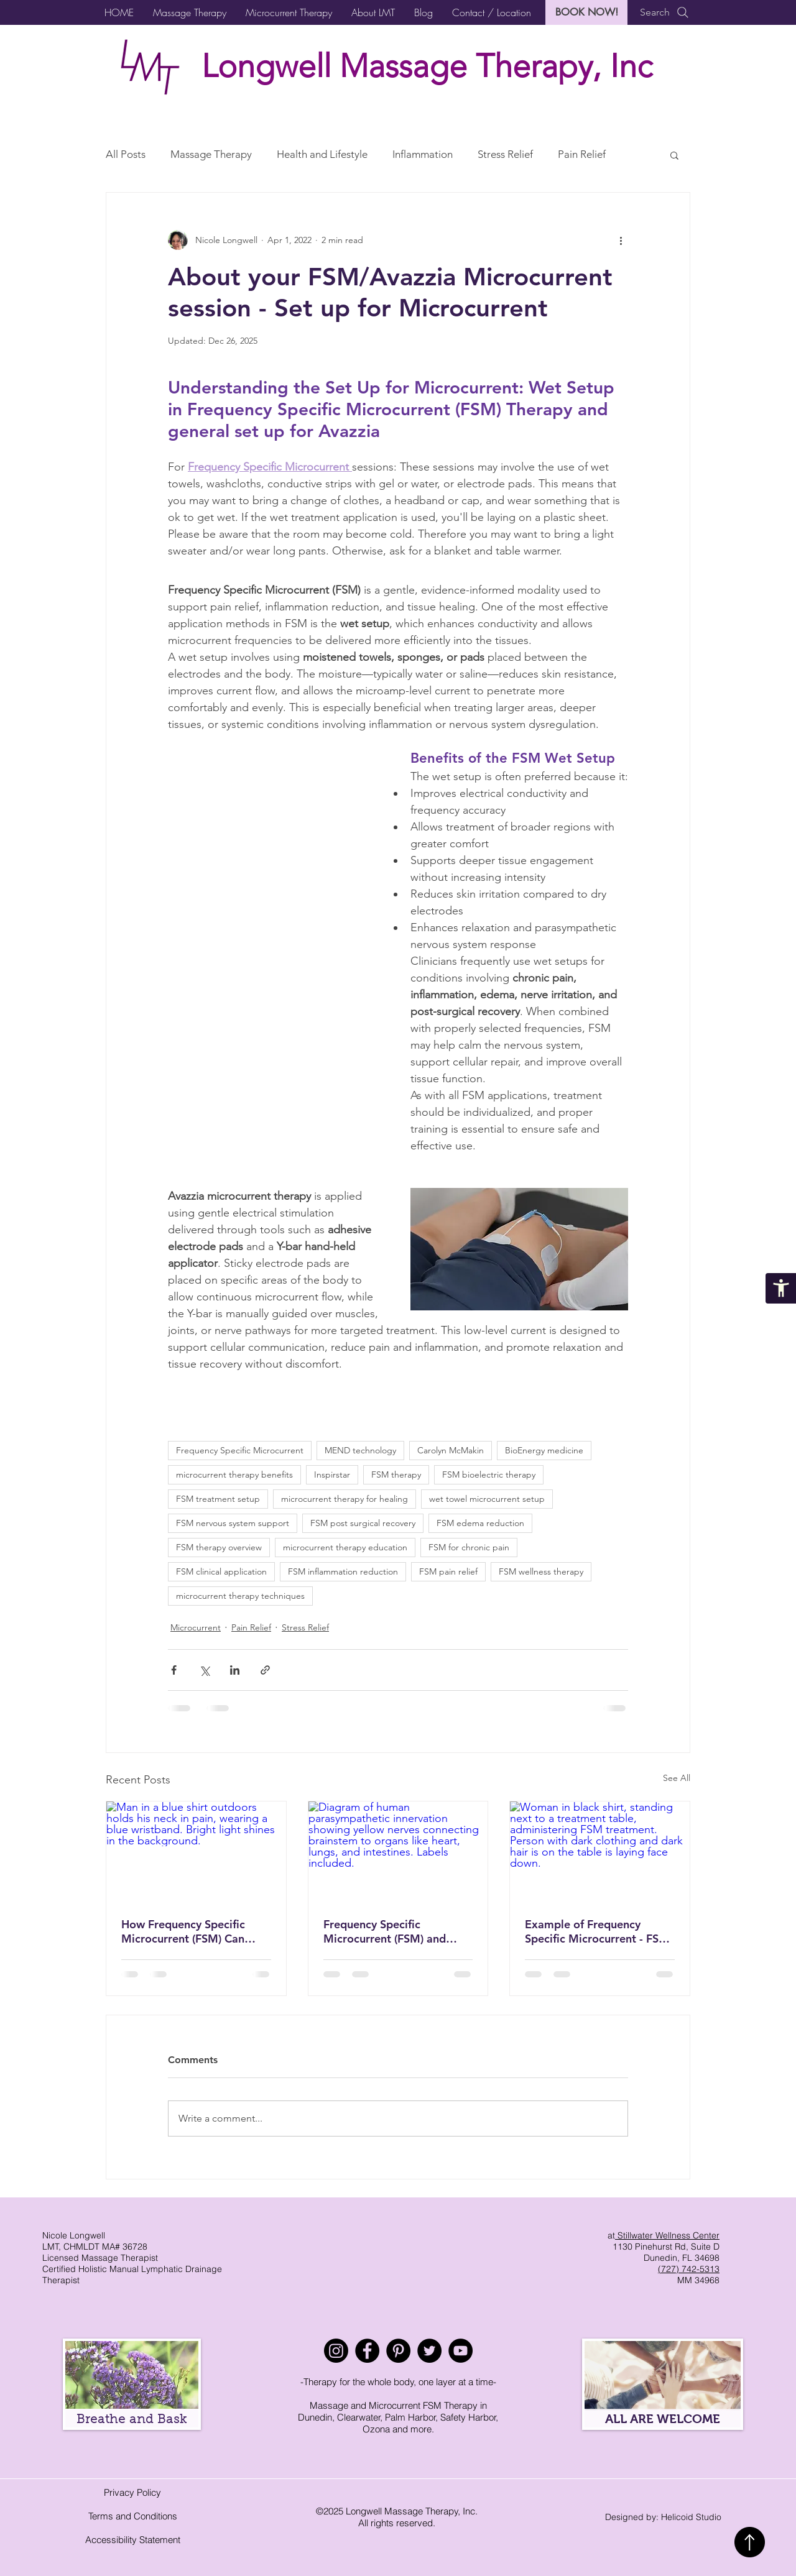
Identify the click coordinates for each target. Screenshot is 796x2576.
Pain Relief (582, 154)
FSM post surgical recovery (362, 1523)
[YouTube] (460, 2351)
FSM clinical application (221, 1571)
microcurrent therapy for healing (344, 1498)
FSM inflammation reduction (343, 1571)
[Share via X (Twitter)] (204, 1670)
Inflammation (422, 154)
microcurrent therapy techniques (240, 1595)
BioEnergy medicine (544, 1450)
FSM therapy (396, 1474)
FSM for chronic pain (468, 1547)
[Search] (665, 12)
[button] (189, 12)
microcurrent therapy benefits (234, 1474)
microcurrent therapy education (345, 1547)
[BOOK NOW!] (586, 12)
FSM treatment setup (218, 1498)
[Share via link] (265, 1670)
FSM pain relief (448, 1571)
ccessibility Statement (135, 2540)
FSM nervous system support (232, 1523)
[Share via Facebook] (174, 1670)
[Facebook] (367, 2351)
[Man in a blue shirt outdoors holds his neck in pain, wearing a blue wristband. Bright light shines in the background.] (196, 1851)
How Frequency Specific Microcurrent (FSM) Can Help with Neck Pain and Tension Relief (185, 1931)
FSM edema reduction (480, 1523)
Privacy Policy (132, 2492)
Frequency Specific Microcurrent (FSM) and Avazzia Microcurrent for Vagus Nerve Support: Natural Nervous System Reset (388, 1931)
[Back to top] (749, 2542)
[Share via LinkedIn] (235, 1670)
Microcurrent (195, 1627)
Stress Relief (505, 154)
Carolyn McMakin (450, 1450)
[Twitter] (429, 2351)
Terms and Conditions (132, 2516)
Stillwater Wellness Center (667, 2235)
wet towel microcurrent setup (487, 1498)
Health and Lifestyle (322, 154)
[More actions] (620, 239)
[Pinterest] (398, 2351)
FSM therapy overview (219, 1547)
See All (676, 1777)
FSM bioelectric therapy (488, 1474)
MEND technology (360, 1450)
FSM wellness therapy (541, 1571)
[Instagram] (336, 2351)
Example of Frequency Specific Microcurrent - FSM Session (597, 1931)
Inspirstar (332, 1474)
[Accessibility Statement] (781, 1288)
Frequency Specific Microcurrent (239, 1450)
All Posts (126, 154)
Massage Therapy (211, 154)
